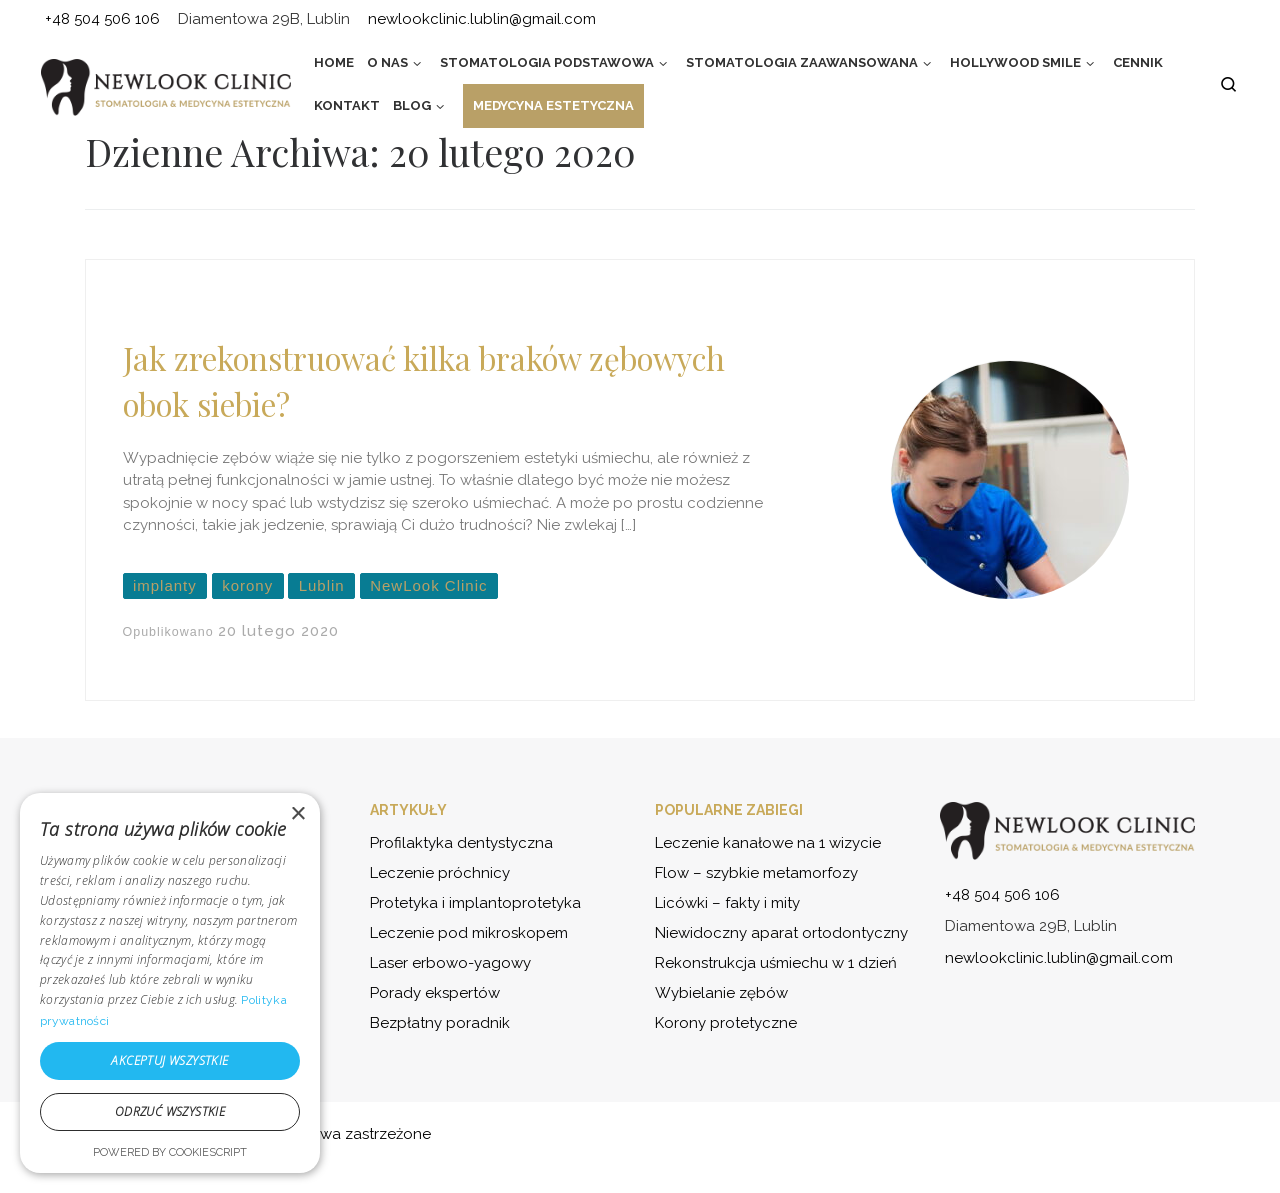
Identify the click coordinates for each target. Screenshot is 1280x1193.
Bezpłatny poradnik (440, 1023)
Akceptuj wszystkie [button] (169, 1060)
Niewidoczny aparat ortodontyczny (781, 933)
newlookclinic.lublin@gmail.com (1059, 958)
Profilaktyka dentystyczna (461, 843)
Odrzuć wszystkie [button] (170, 1111)
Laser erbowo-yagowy (450, 963)
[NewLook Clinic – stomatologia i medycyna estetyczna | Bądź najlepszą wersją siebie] (166, 87)
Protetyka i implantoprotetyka (475, 903)
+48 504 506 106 (1002, 895)
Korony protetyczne (726, 1023)
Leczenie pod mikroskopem (469, 933)
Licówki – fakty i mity (727, 903)
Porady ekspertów (435, 993)
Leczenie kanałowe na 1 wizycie (768, 843)
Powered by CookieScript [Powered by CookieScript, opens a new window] (170, 1152)
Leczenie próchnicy (440, 873)
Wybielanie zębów (721, 993)
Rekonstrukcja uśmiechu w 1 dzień (776, 963)
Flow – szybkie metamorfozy (756, 873)
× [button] (297, 814)
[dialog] (170, 983)
